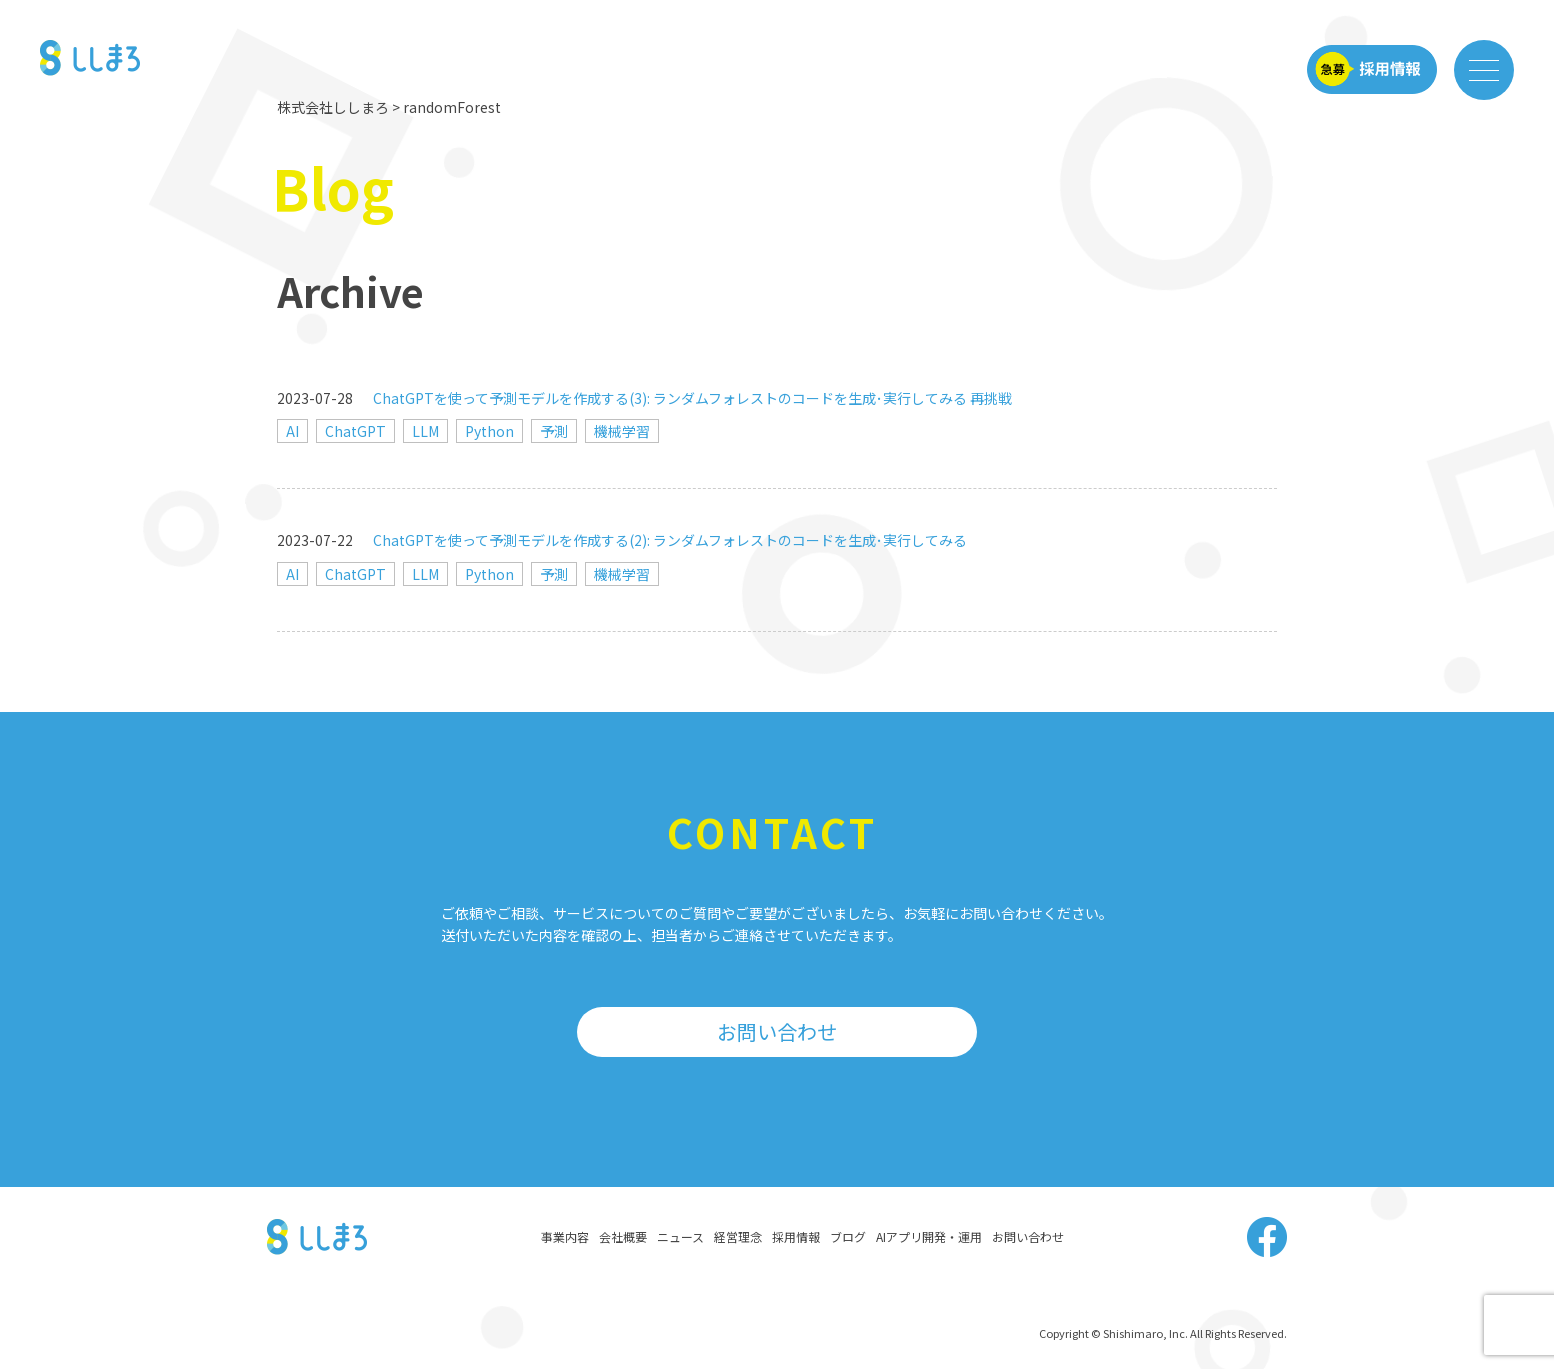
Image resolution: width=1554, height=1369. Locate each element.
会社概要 (623, 1236)
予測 (554, 431)
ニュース (680, 1236)
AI (292, 431)
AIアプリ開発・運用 (929, 1236)
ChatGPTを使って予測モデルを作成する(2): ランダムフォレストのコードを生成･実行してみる (670, 540)
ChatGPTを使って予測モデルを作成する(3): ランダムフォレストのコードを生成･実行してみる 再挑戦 (692, 398)
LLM (425, 431)
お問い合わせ (777, 1031)
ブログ (848, 1236)
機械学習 (622, 431)
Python (489, 431)
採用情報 (796, 1236)
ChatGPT (355, 431)
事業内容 (565, 1236)
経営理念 (738, 1236)
